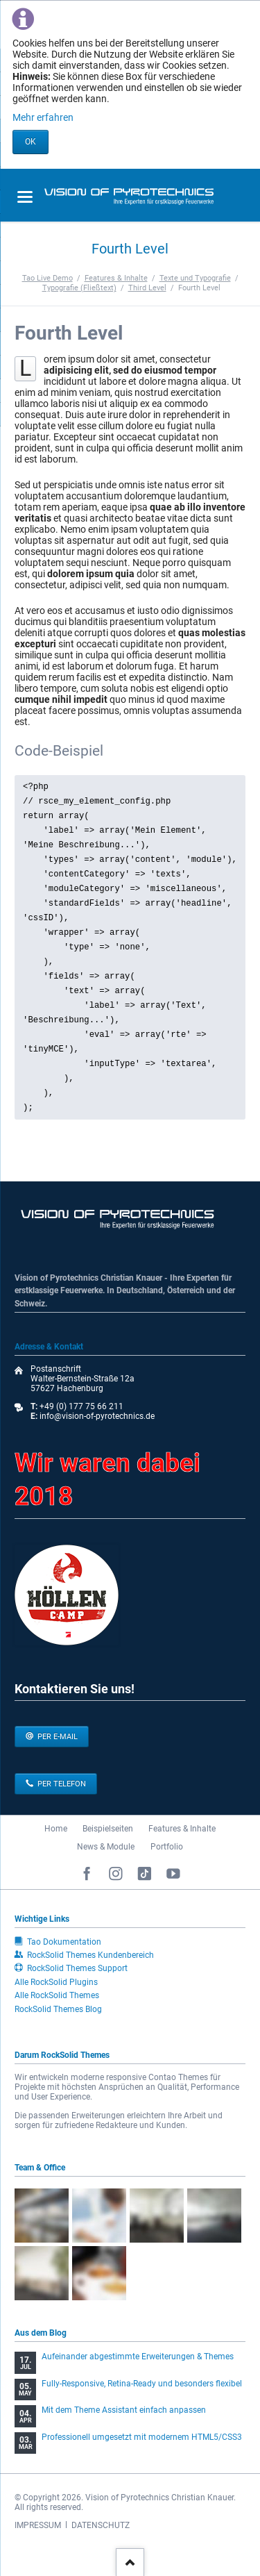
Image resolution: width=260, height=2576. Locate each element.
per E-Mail (56, 1736)
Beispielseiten (108, 1829)
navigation (25, 196)
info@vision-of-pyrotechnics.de (96, 1416)
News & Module (106, 1847)
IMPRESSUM (38, 2525)
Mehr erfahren (42, 117)
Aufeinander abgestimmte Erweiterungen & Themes (138, 2356)
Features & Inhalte (116, 278)
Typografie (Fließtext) (79, 287)
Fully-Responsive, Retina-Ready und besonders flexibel (142, 2383)
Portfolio (166, 1847)
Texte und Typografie (195, 278)
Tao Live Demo (47, 278)
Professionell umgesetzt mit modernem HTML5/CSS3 (142, 2437)
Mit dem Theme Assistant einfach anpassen (124, 2410)
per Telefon (60, 1783)
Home (55, 1829)
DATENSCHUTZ (100, 2525)
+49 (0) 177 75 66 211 (81, 1406)
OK (30, 142)
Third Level (147, 287)
